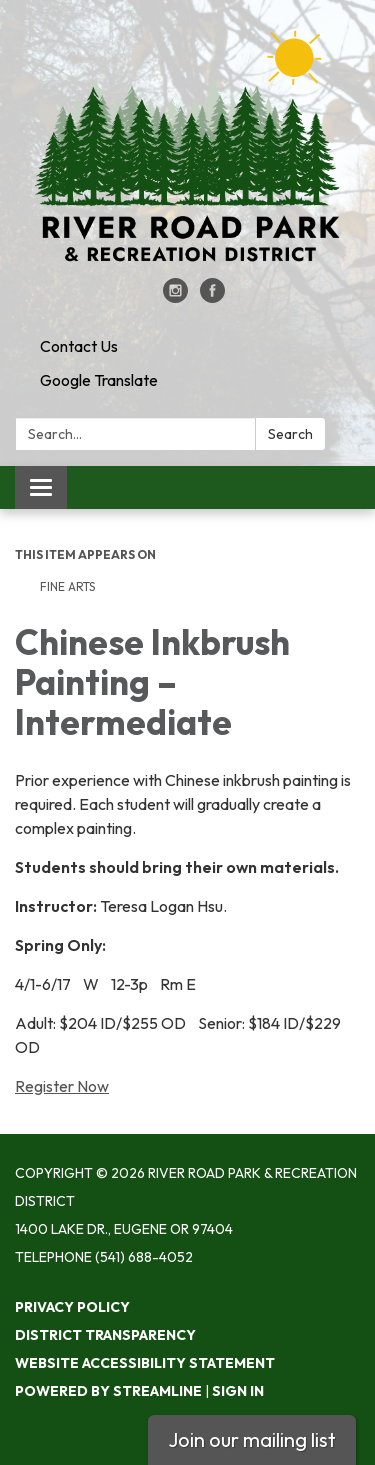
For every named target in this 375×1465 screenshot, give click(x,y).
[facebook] (212, 297)
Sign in (238, 1391)
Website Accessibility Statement (145, 1363)
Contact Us (79, 346)
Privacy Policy (72, 1307)
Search (290, 434)
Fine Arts (67, 586)
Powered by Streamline (108, 1391)
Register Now (62, 1086)
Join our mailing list (252, 1439)
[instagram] (175, 297)
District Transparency (105, 1335)
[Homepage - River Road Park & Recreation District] (187, 149)
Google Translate (99, 380)
